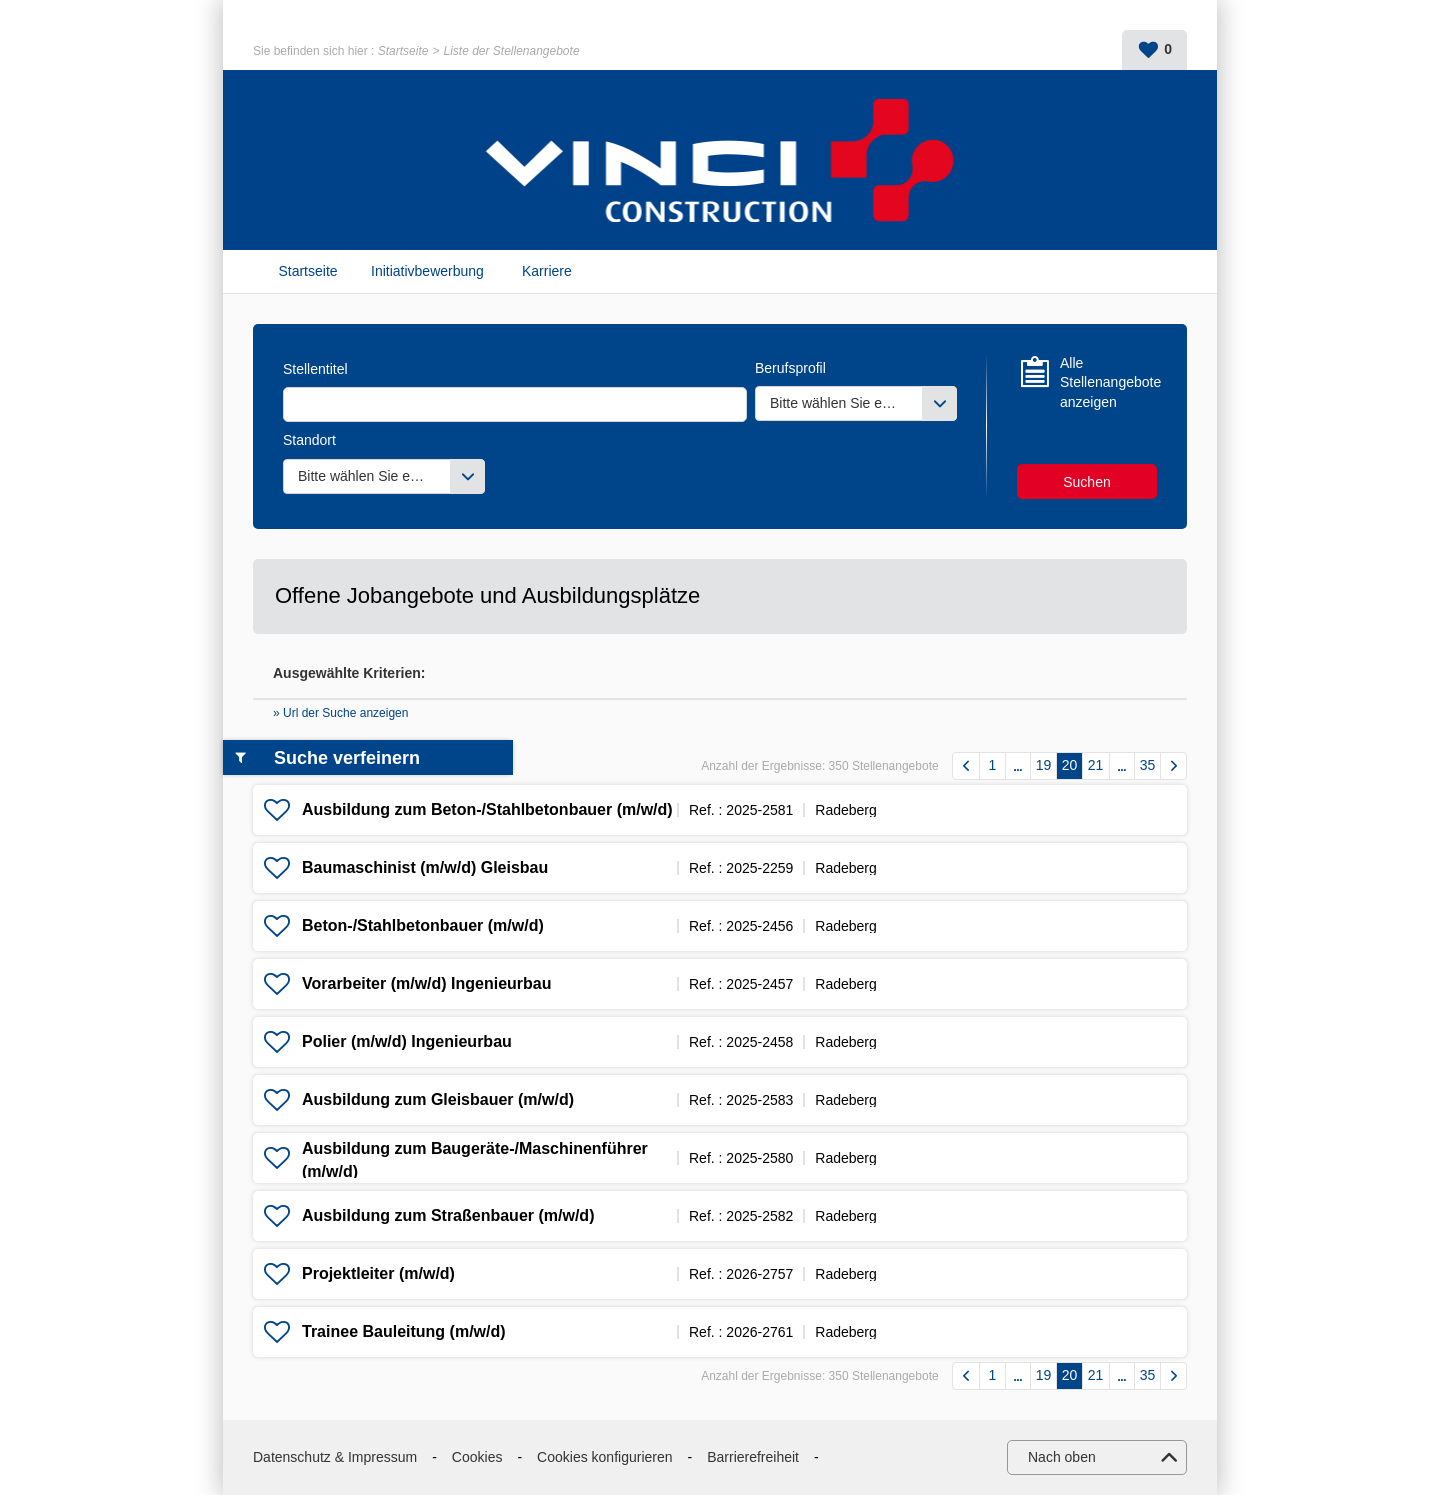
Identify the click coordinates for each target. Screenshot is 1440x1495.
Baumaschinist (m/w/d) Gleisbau (425, 867)
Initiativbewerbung (427, 271)
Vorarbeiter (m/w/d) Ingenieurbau (427, 983)
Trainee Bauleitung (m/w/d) (404, 1331)
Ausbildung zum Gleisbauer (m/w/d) (438, 1099)
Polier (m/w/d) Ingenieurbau (407, 1041)
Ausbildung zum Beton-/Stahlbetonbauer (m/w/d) (487, 809)
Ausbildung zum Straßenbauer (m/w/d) (448, 1215)
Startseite (403, 51)
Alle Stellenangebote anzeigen (1108, 382)
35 (1148, 765)
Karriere (547, 271)
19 (1044, 765)
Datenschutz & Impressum (335, 1457)
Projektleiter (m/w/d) (378, 1273)
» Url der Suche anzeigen (340, 713)
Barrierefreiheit (753, 1457)
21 (1096, 765)
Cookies (477, 1457)
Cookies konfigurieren (604, 1457)
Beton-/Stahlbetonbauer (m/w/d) (423, 925)
